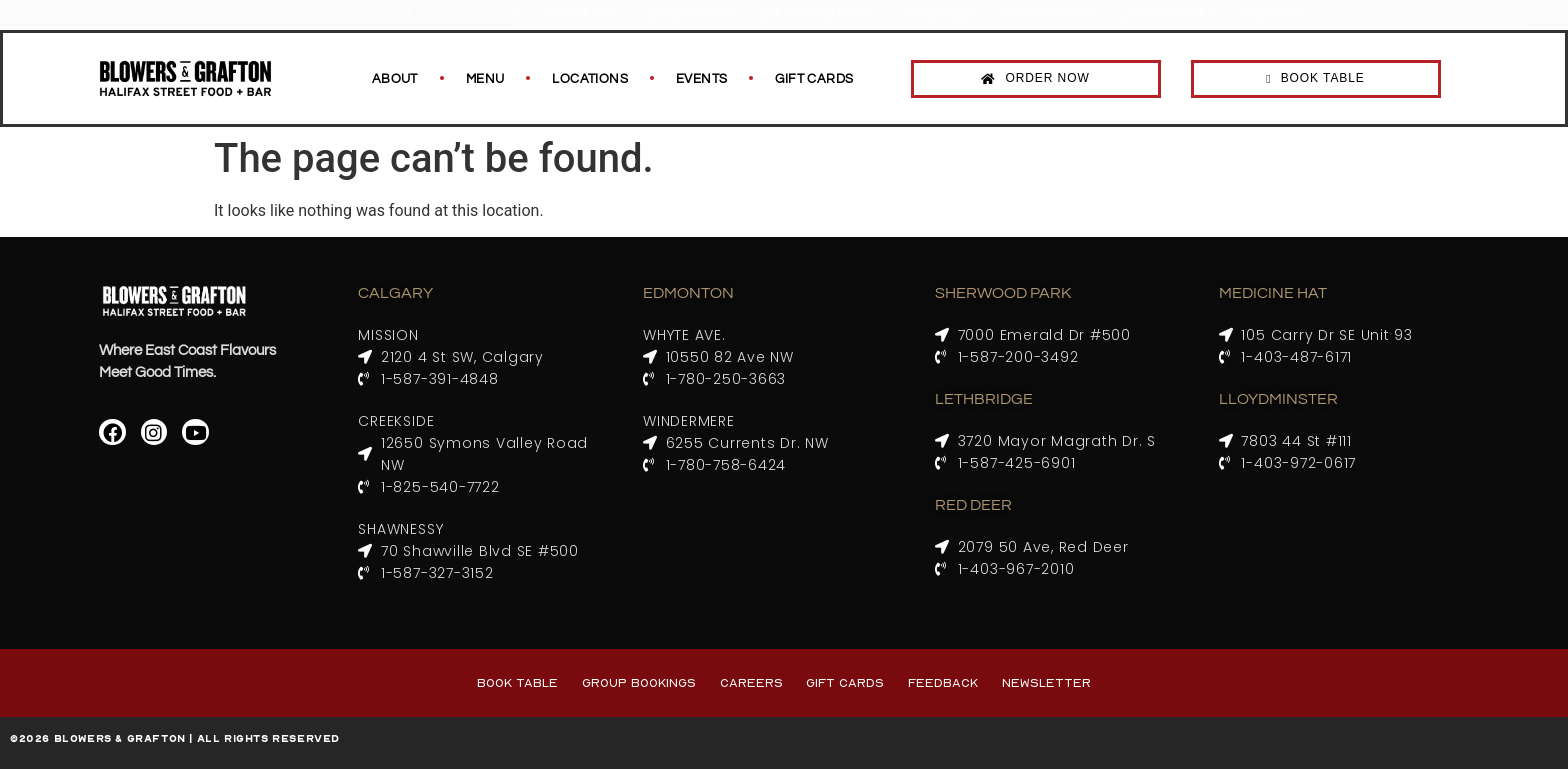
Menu (485, 79)
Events (701, 79)
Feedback (943, 682)
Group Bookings (639, 682)
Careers (751, 682)
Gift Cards (814, 79)
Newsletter (1046, 682)
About (395, 79)
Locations (590, 79)
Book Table (517, 682)
